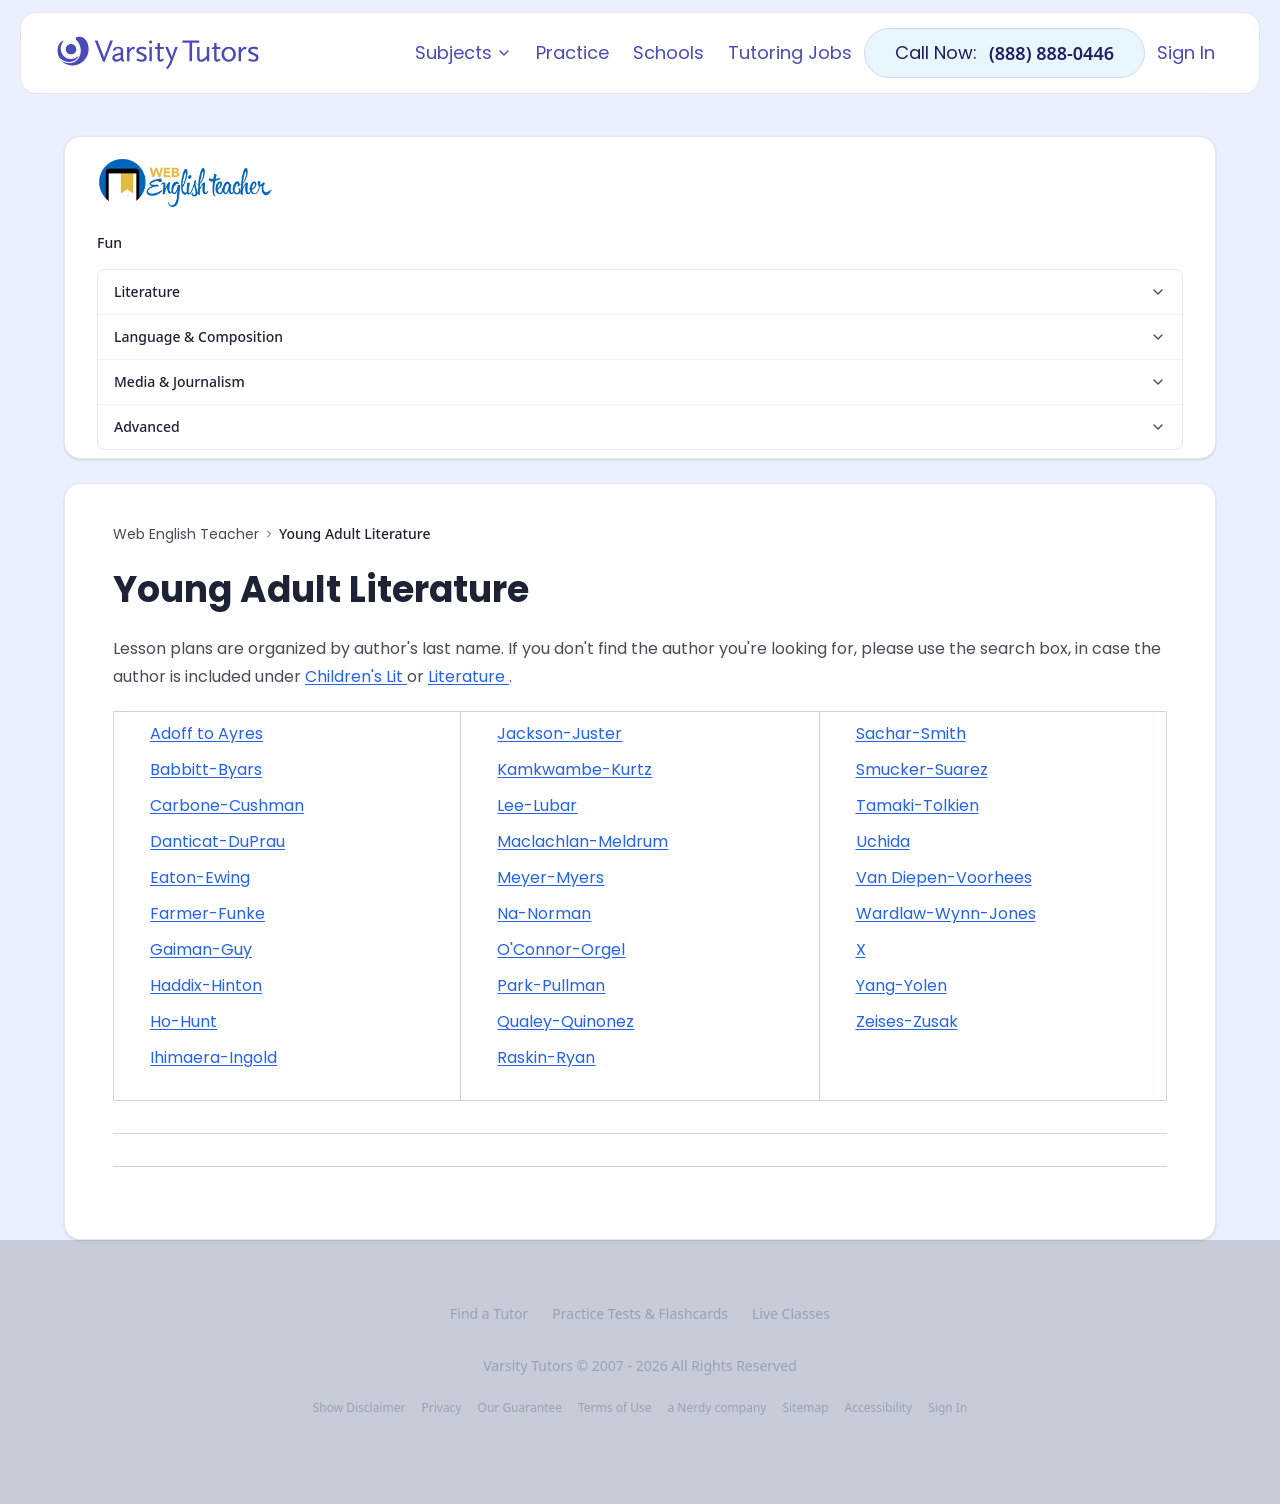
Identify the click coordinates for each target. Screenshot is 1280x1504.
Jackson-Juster (559, 733)
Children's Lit (356, 676)
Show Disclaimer (359, 1408)
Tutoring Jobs (790, 52)
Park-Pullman (551, 985)
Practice (572, 52)
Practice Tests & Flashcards (640, 1313)
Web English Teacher (186, 534)
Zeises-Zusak (907, 1021)
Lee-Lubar (537, 805)
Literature (468, 676)
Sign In (1186, 52)
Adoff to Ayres (206, 733)
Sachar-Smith (911, 733)
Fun (109, 242)
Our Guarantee (520, 1408)
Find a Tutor (489, 1313)
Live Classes (791, 1313)
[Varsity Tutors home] (158, 53)
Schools (668, 52)
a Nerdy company (716, 1408)
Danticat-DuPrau (217, 841)
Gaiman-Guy (201, 949)
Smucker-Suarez (922, 769)
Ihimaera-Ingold (213, 1057)
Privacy (441, 1408)
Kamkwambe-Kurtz (574, 769)
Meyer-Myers (550, 877)
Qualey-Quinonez (565, 1021)
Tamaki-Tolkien (917, 805)
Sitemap (805, 1408)
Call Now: (1004, 52)
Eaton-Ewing (200, 877)
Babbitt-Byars (206, 769)
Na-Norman (544, 913)
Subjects (463, 52)
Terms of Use (614, 1408)
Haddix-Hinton (206, 985)
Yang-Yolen (901, 985)
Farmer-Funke (207, 913)
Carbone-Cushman (227, 805)
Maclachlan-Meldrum (582, 841)
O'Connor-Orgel (561, 949)
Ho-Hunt (183, 1021)
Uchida (883, 841)
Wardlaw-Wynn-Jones (946, 913)
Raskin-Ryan (546, 1057)
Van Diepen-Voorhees (944, 877)
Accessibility (879, 1408)
